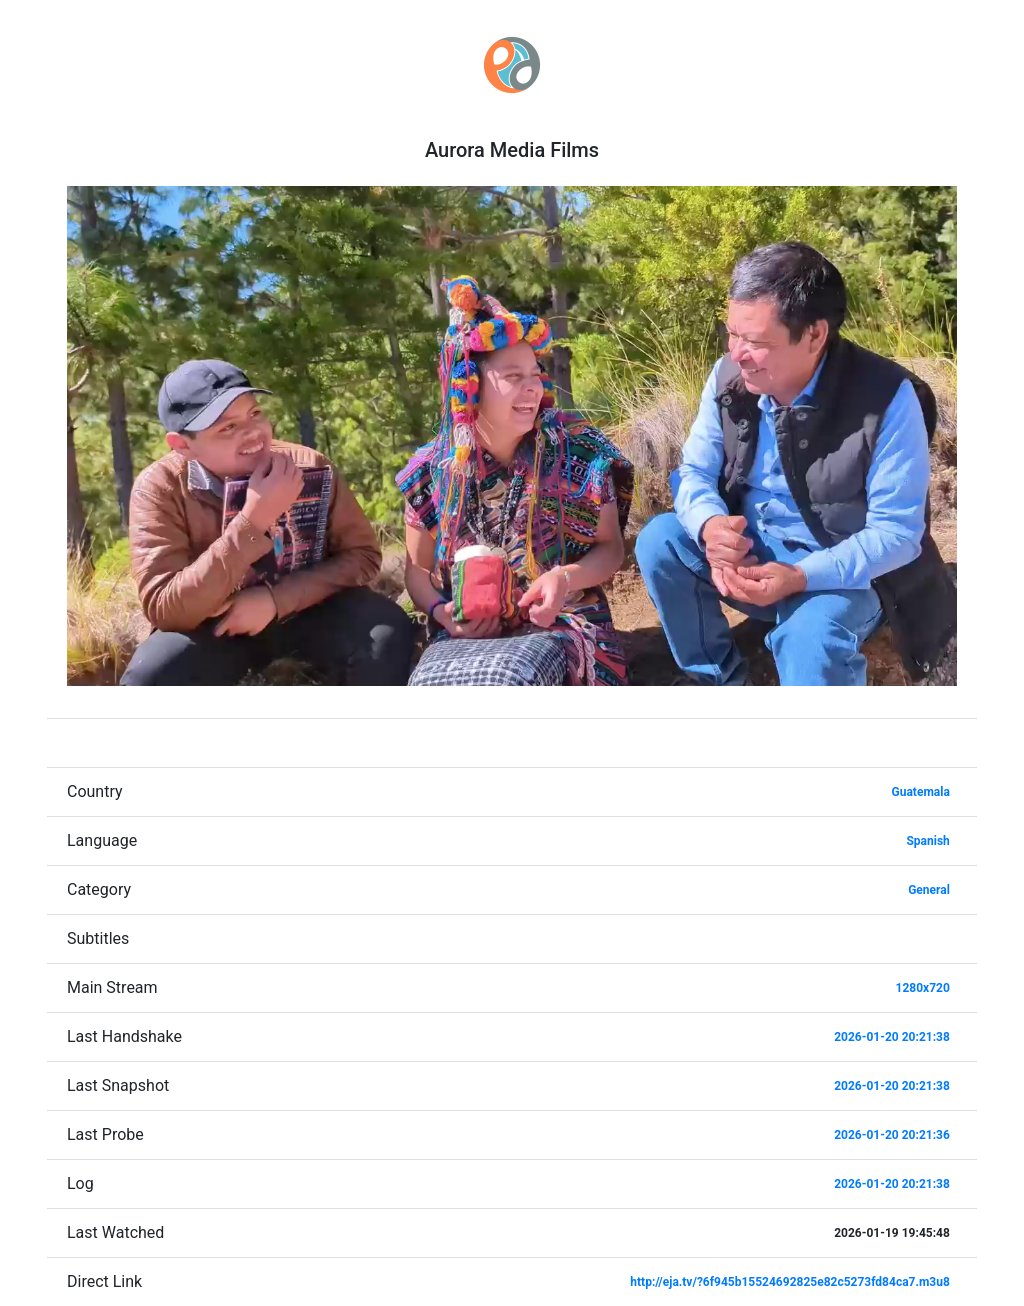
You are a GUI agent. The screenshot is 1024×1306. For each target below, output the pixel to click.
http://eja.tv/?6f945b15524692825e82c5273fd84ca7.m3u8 (790, 1282)
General (929, 890)
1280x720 (923, 988)
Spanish (927, 841)
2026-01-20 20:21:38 (892, 1037)
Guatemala (921, 792)
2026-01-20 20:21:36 (892, 1135)
